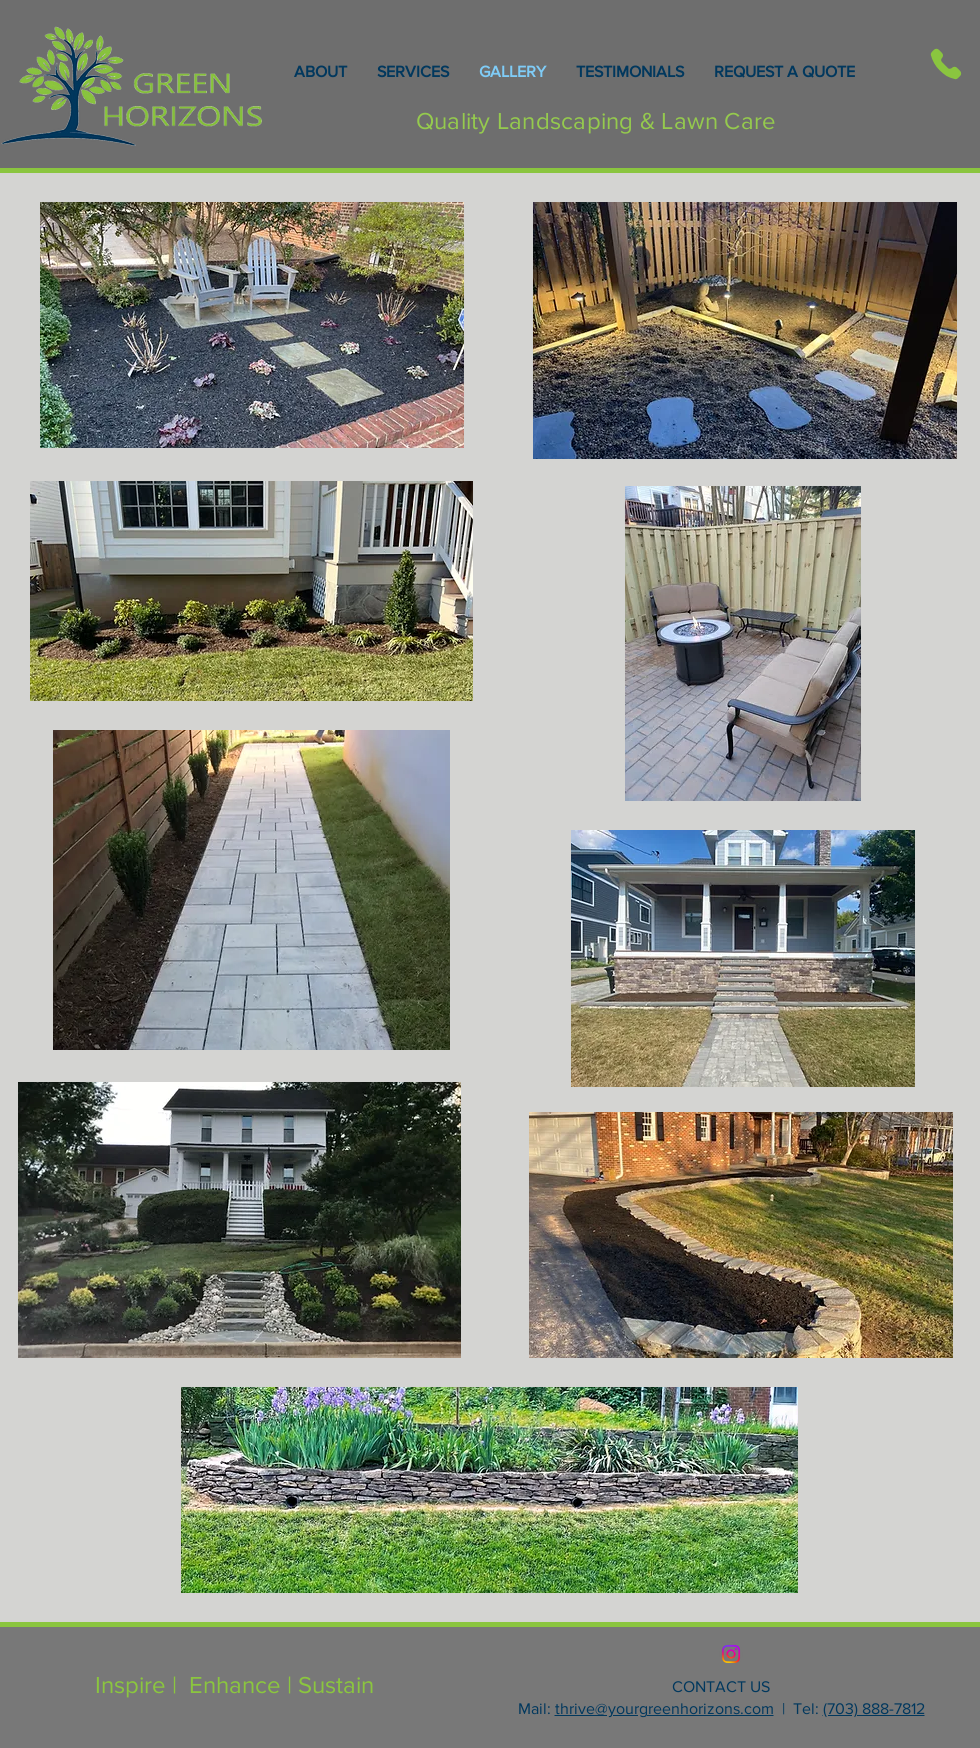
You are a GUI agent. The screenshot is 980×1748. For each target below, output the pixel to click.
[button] (741, 1235)
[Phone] (945, 64)
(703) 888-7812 (874, 1708)
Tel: (806, 1708)
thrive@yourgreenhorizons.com (664, 1708)
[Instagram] (731, 1654)
